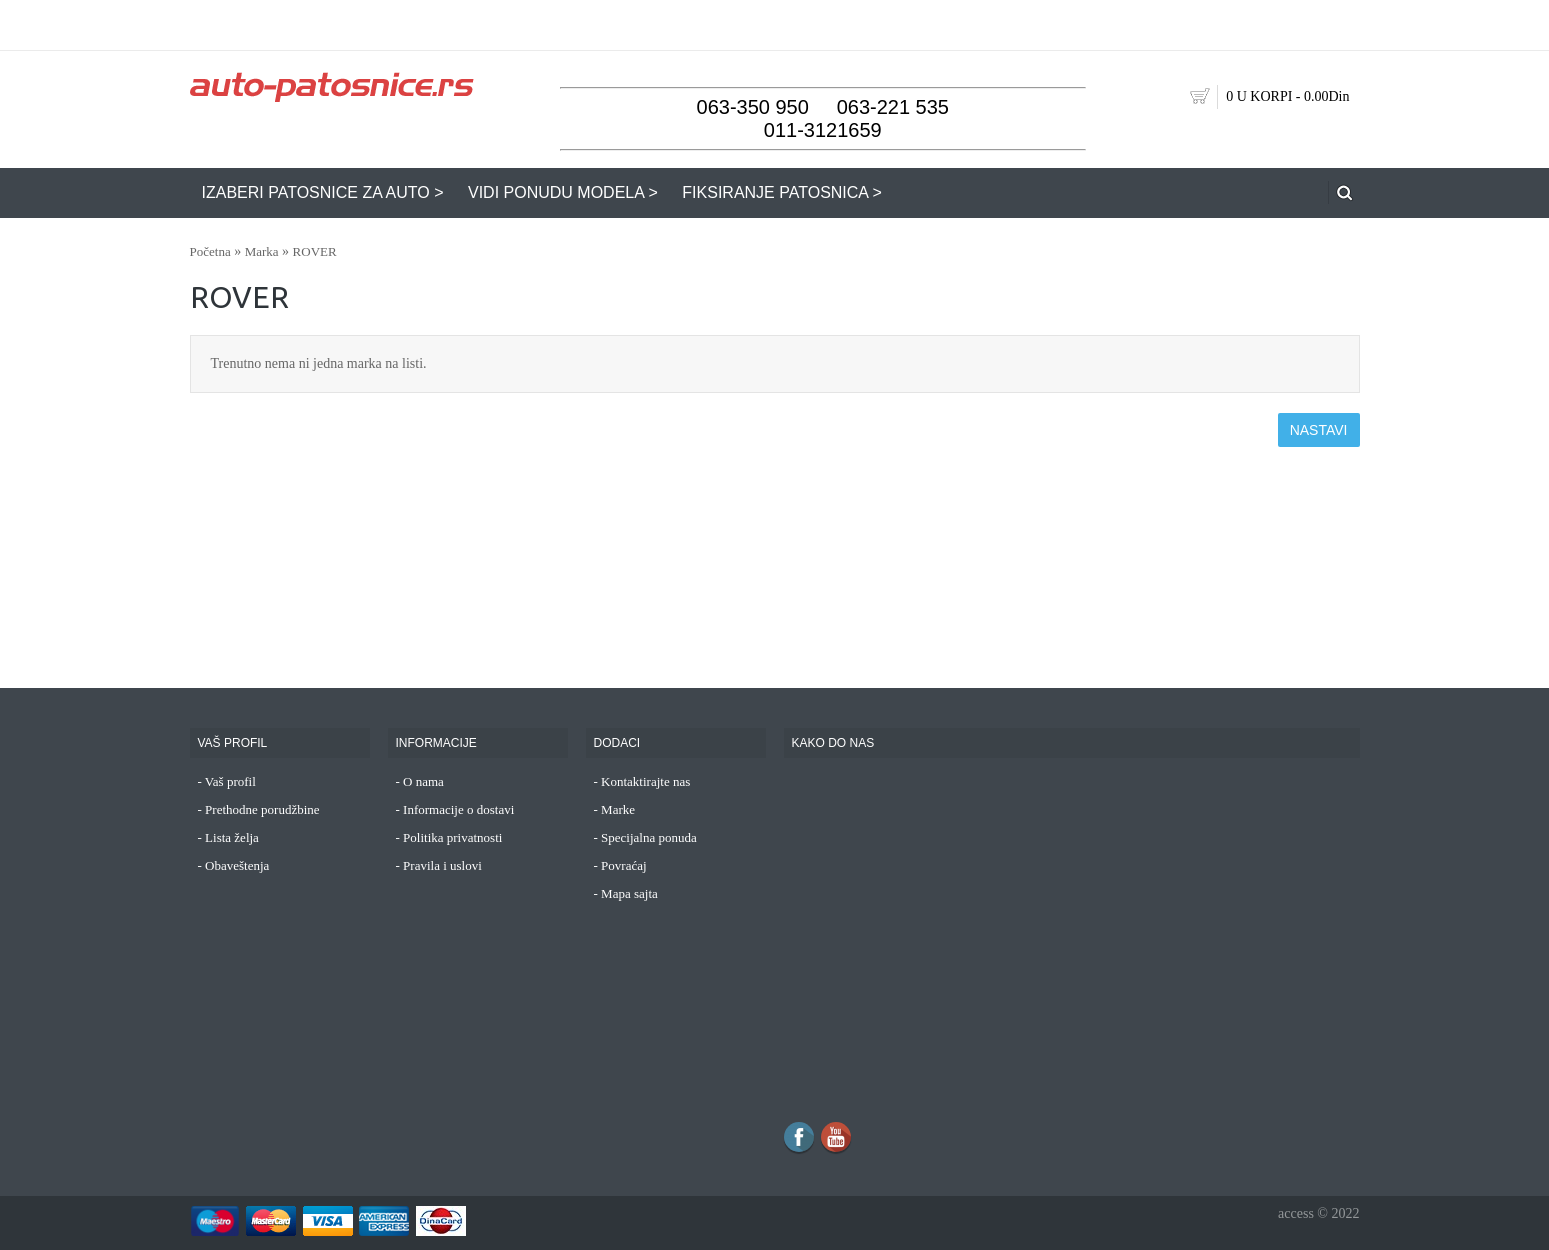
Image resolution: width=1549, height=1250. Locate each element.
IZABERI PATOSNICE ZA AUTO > (323, 192)
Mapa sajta (629, 893)
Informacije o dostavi (458, 809)
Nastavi (1319, 430)
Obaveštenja (237, 865)
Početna (210, 251)
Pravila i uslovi (442, 865)
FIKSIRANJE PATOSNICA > (782, 192)
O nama (423, 781)
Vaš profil (230, 781)
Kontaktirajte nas (645, 781)
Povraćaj (623, 865)
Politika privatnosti (452, 837)
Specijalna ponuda (649, 837)
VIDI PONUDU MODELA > (563, 192)
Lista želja (232, 837)
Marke (618, 809)
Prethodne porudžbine (262, 809)
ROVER (315, 251)
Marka (262, 251)
